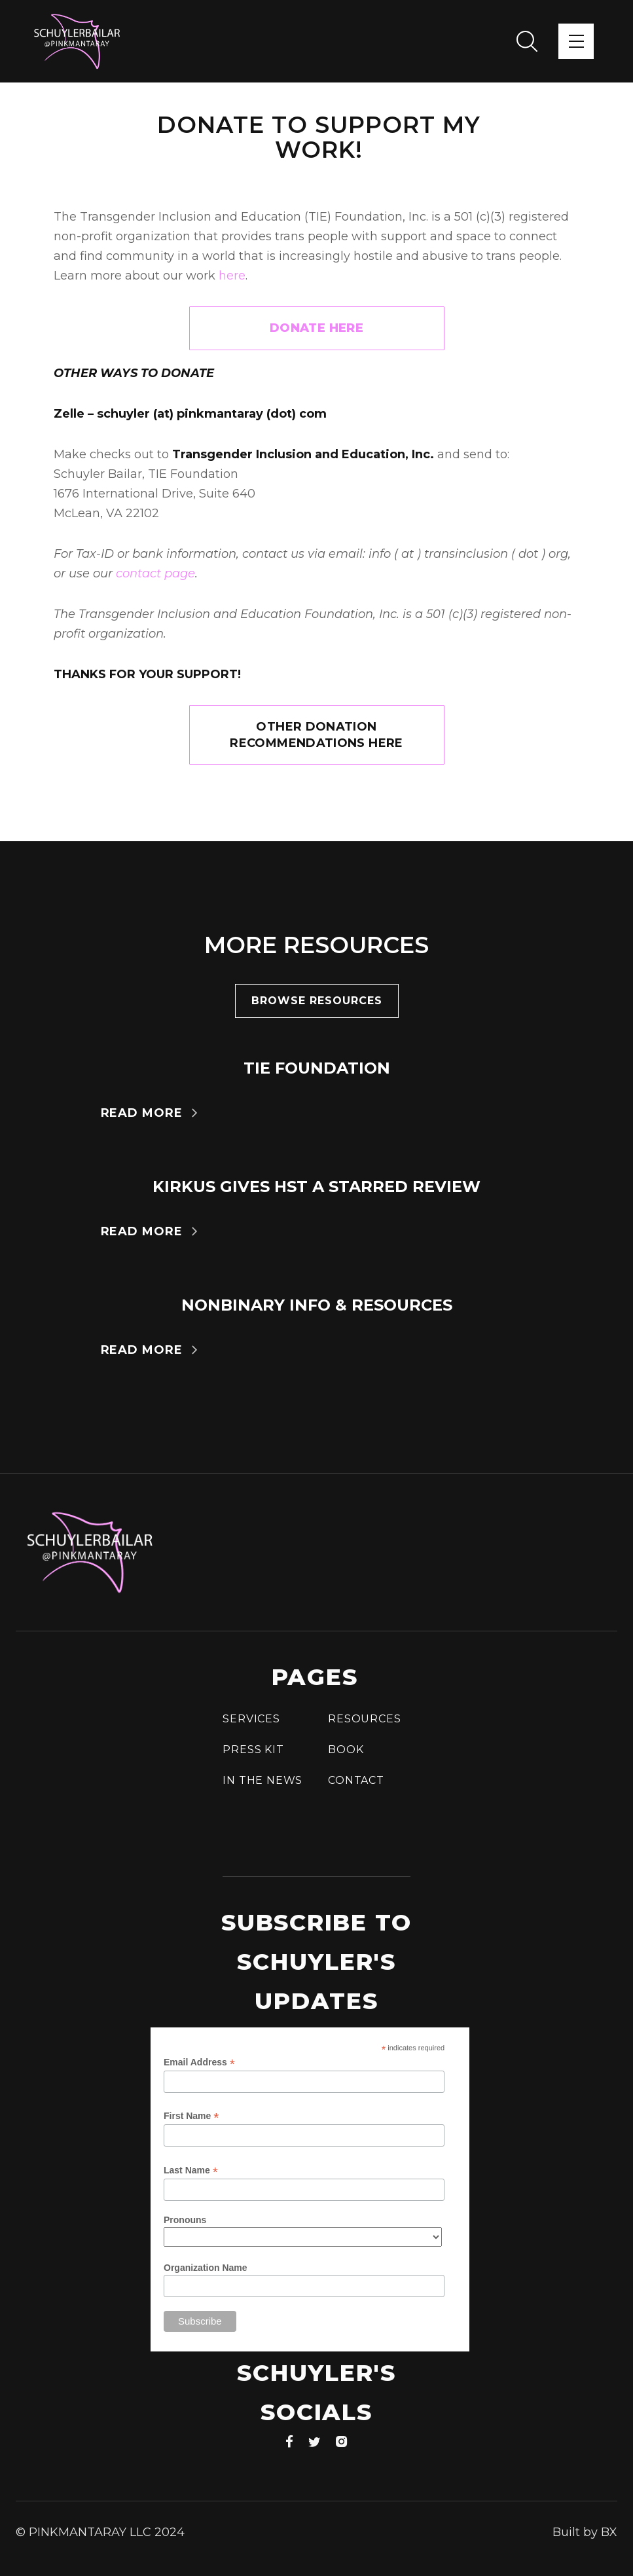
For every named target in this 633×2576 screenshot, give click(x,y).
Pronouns (185, 2220)
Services (251, 1719)
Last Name (191, 2170)
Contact (356, 1780)
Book (345, 1749)
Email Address (199, 2062)
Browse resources (316, 1000)
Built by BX (584, 2532)
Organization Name (205, 2267)
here (232, 275)
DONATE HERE (316, 328)
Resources (364, 1719)
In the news (262, 1780)
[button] (576, 41)
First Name (191, 2116)
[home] (77, 41)
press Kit (253, 1749)
